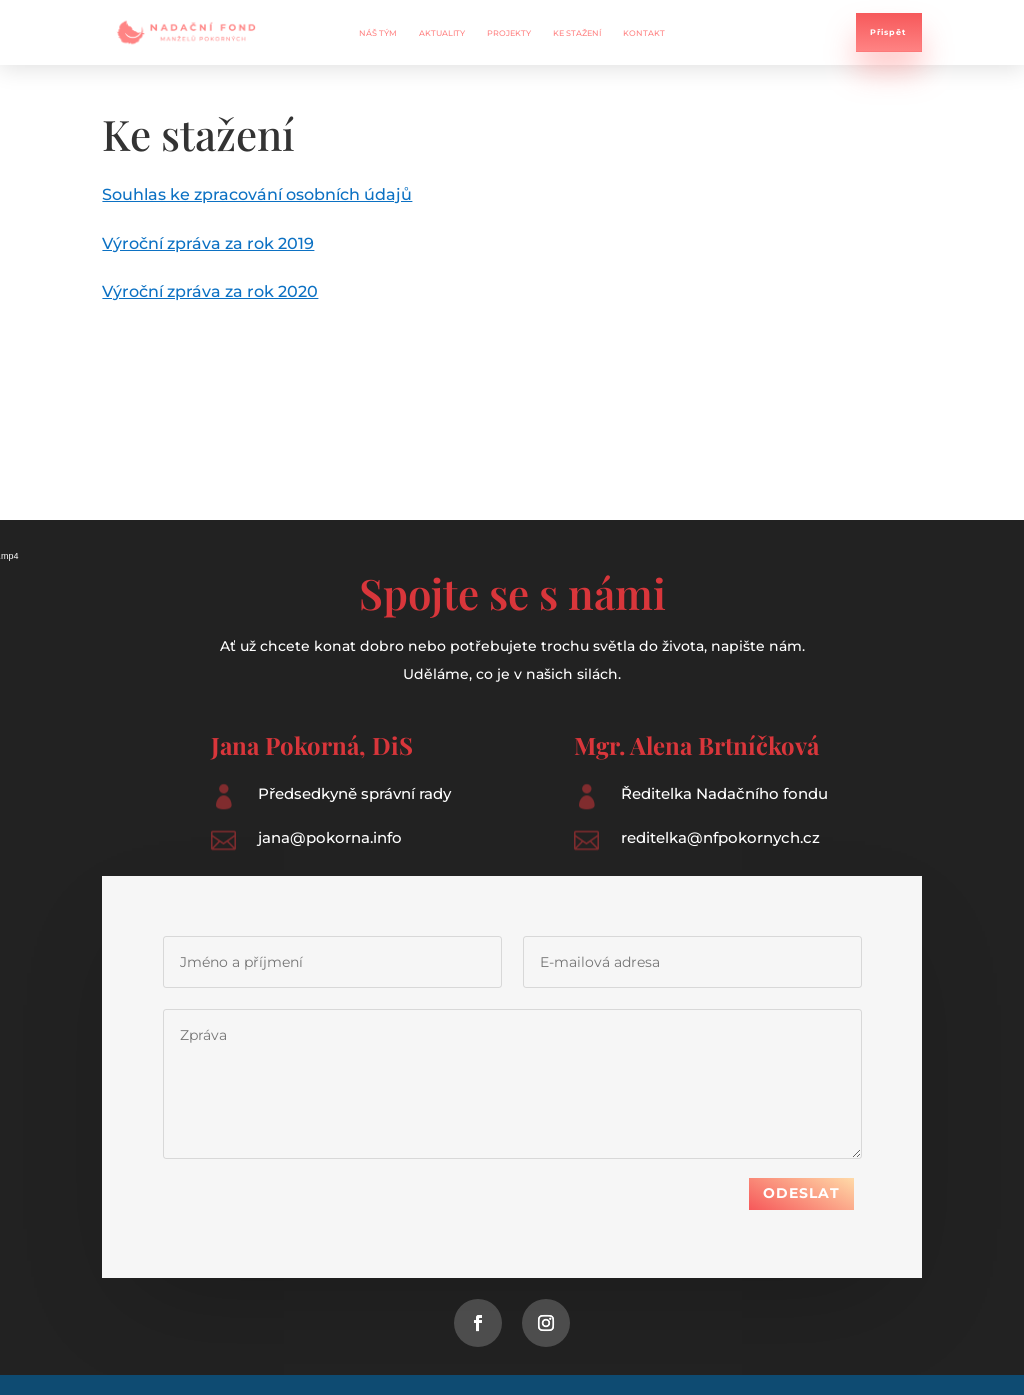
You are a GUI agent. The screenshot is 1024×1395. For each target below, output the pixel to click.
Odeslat (801, 1180)
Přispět (888, 32)
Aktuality (442, 33)
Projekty (509, 33)
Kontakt (644, 33)
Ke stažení (577, 33)
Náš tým (378, 33)
